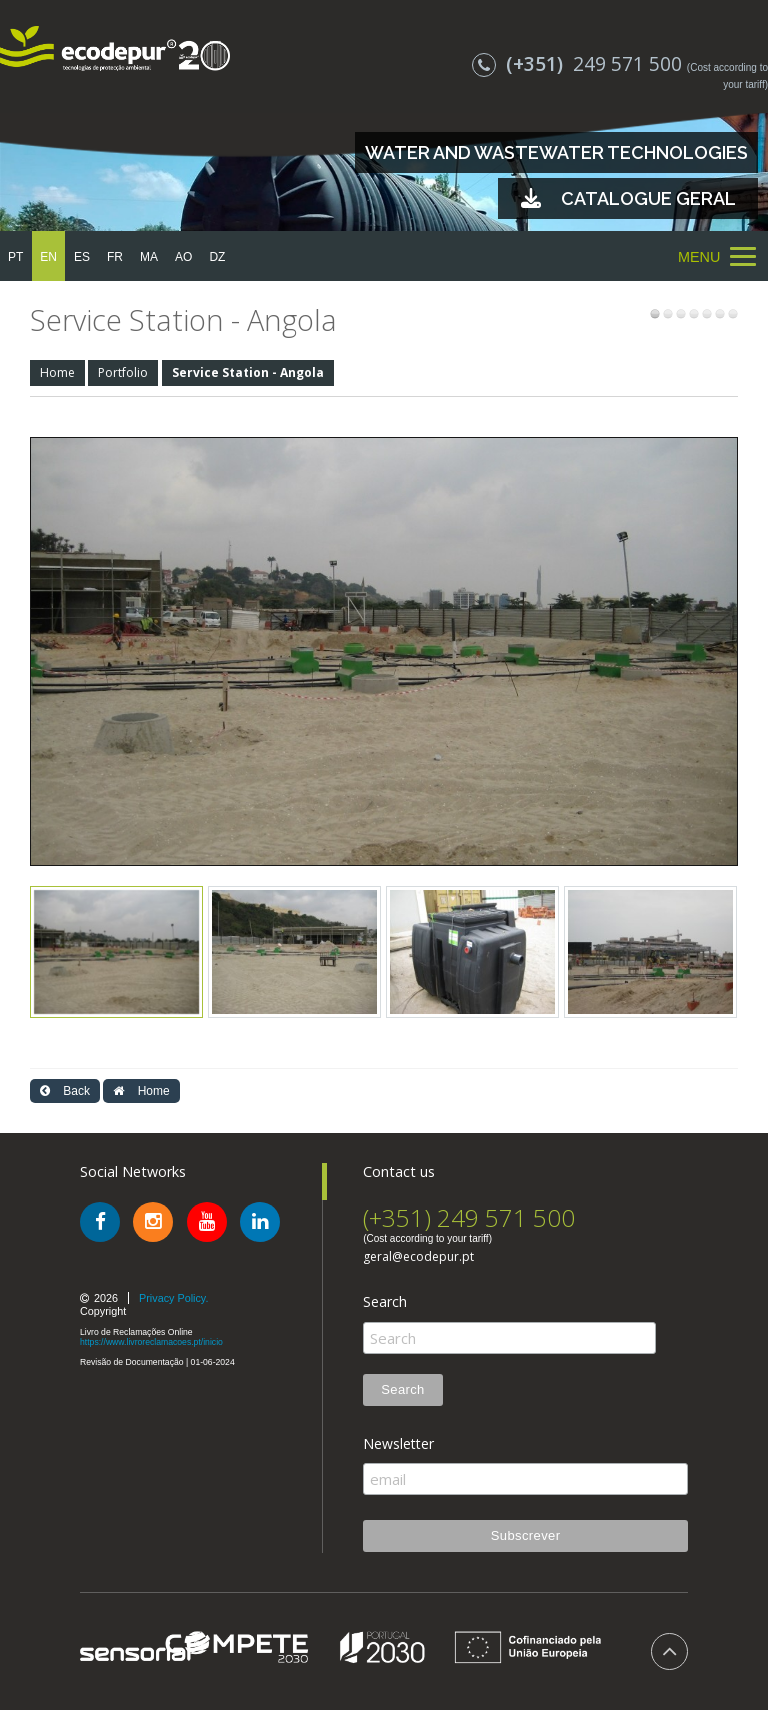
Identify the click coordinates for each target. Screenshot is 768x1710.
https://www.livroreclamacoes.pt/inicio (151, 1342)
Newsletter (398, 1444)
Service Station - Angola (248, 372)
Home (57, 372)
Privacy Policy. (173, 1298)
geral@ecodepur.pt (418, 1257)
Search (385, 1302)
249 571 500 (579, 63)
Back (65, 1091)
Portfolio (123, 372)
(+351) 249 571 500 (469, 1217)
